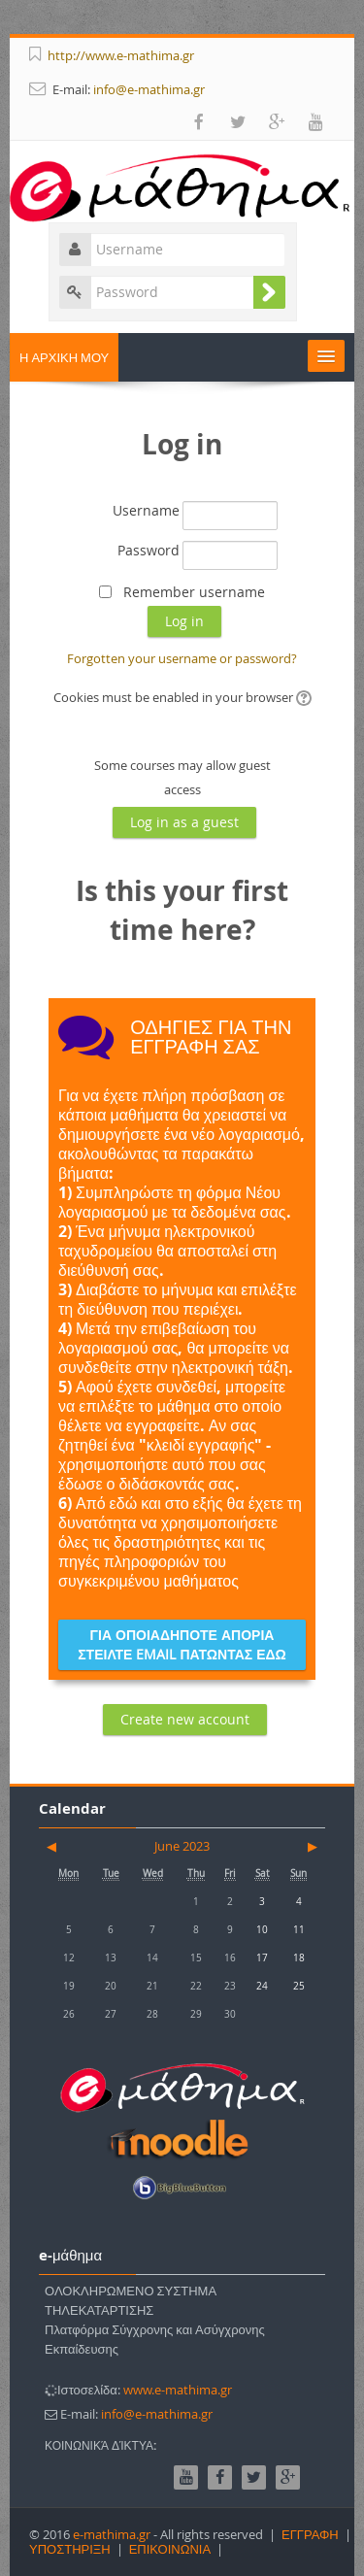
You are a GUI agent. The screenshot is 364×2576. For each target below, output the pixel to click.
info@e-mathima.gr (149, 89)
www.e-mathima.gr (177, 2389)
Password (148, 550)
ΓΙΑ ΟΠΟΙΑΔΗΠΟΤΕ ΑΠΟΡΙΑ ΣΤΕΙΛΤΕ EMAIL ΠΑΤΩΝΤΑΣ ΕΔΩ (182, 1644)
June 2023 (182, 1846)
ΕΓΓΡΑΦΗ (310, 2534)
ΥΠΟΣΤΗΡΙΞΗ (70, 2549)
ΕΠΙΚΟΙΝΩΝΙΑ (170, 2549)
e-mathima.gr (111, 2534)
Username (146, 510)
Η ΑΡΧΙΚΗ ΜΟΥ (64, 357)
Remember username (194, 592)
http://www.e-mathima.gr (121, 55)
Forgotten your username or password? (182, 658)
